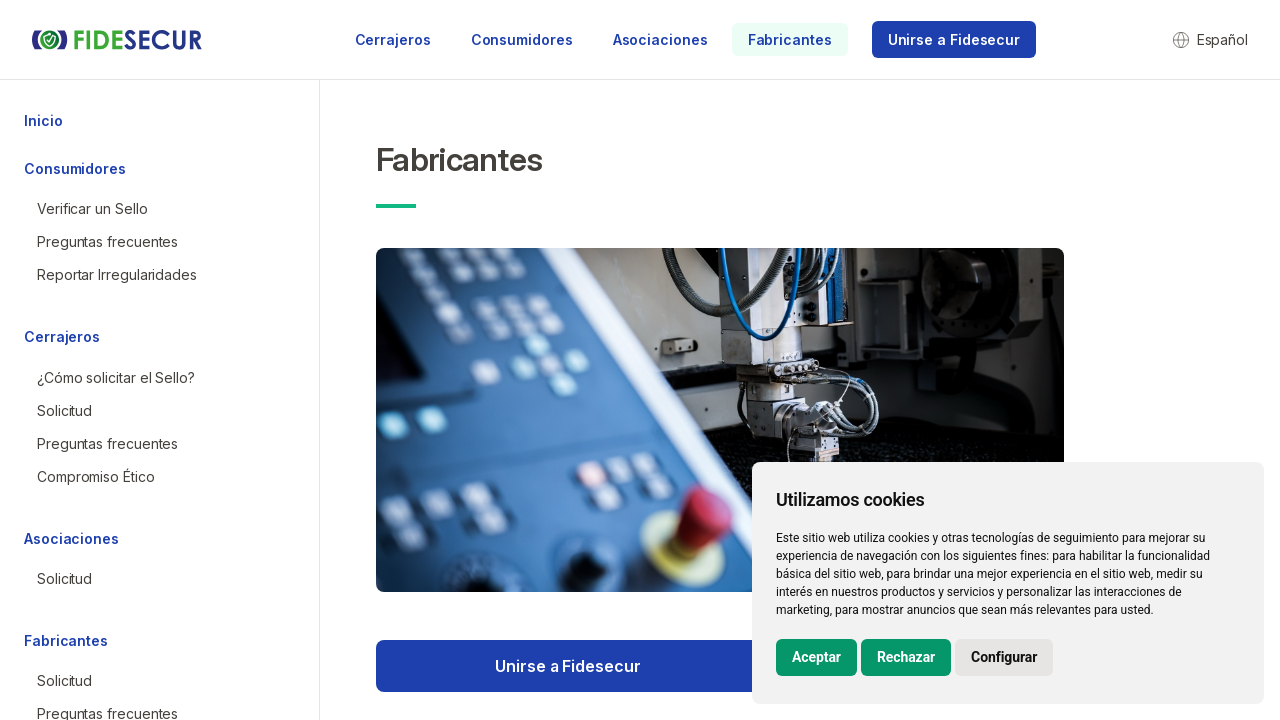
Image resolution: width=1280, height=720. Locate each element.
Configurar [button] (1004, 657)
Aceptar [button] (816, 657)
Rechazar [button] (906, 657)
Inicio (43, 120)
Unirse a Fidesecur (567, 666)
